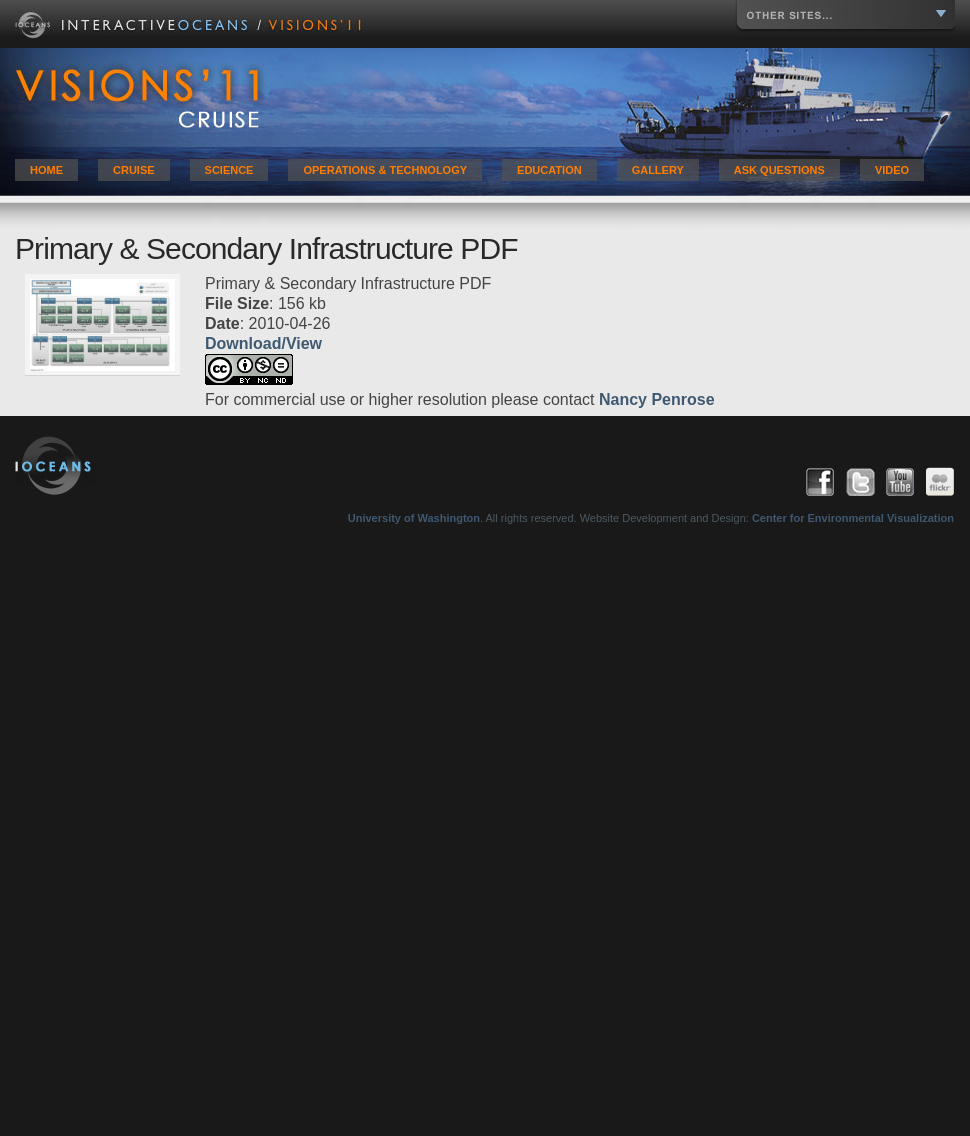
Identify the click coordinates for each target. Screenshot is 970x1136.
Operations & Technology (385, 170)
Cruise (134, 170)
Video (892, 170)
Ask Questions (779, 170)
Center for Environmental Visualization (853, 518)
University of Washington (414, 518)
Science (229, 170)
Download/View (263, 343)
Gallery (658, 170)
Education (549, 170)
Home (46, 170)
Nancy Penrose (657, 399)
